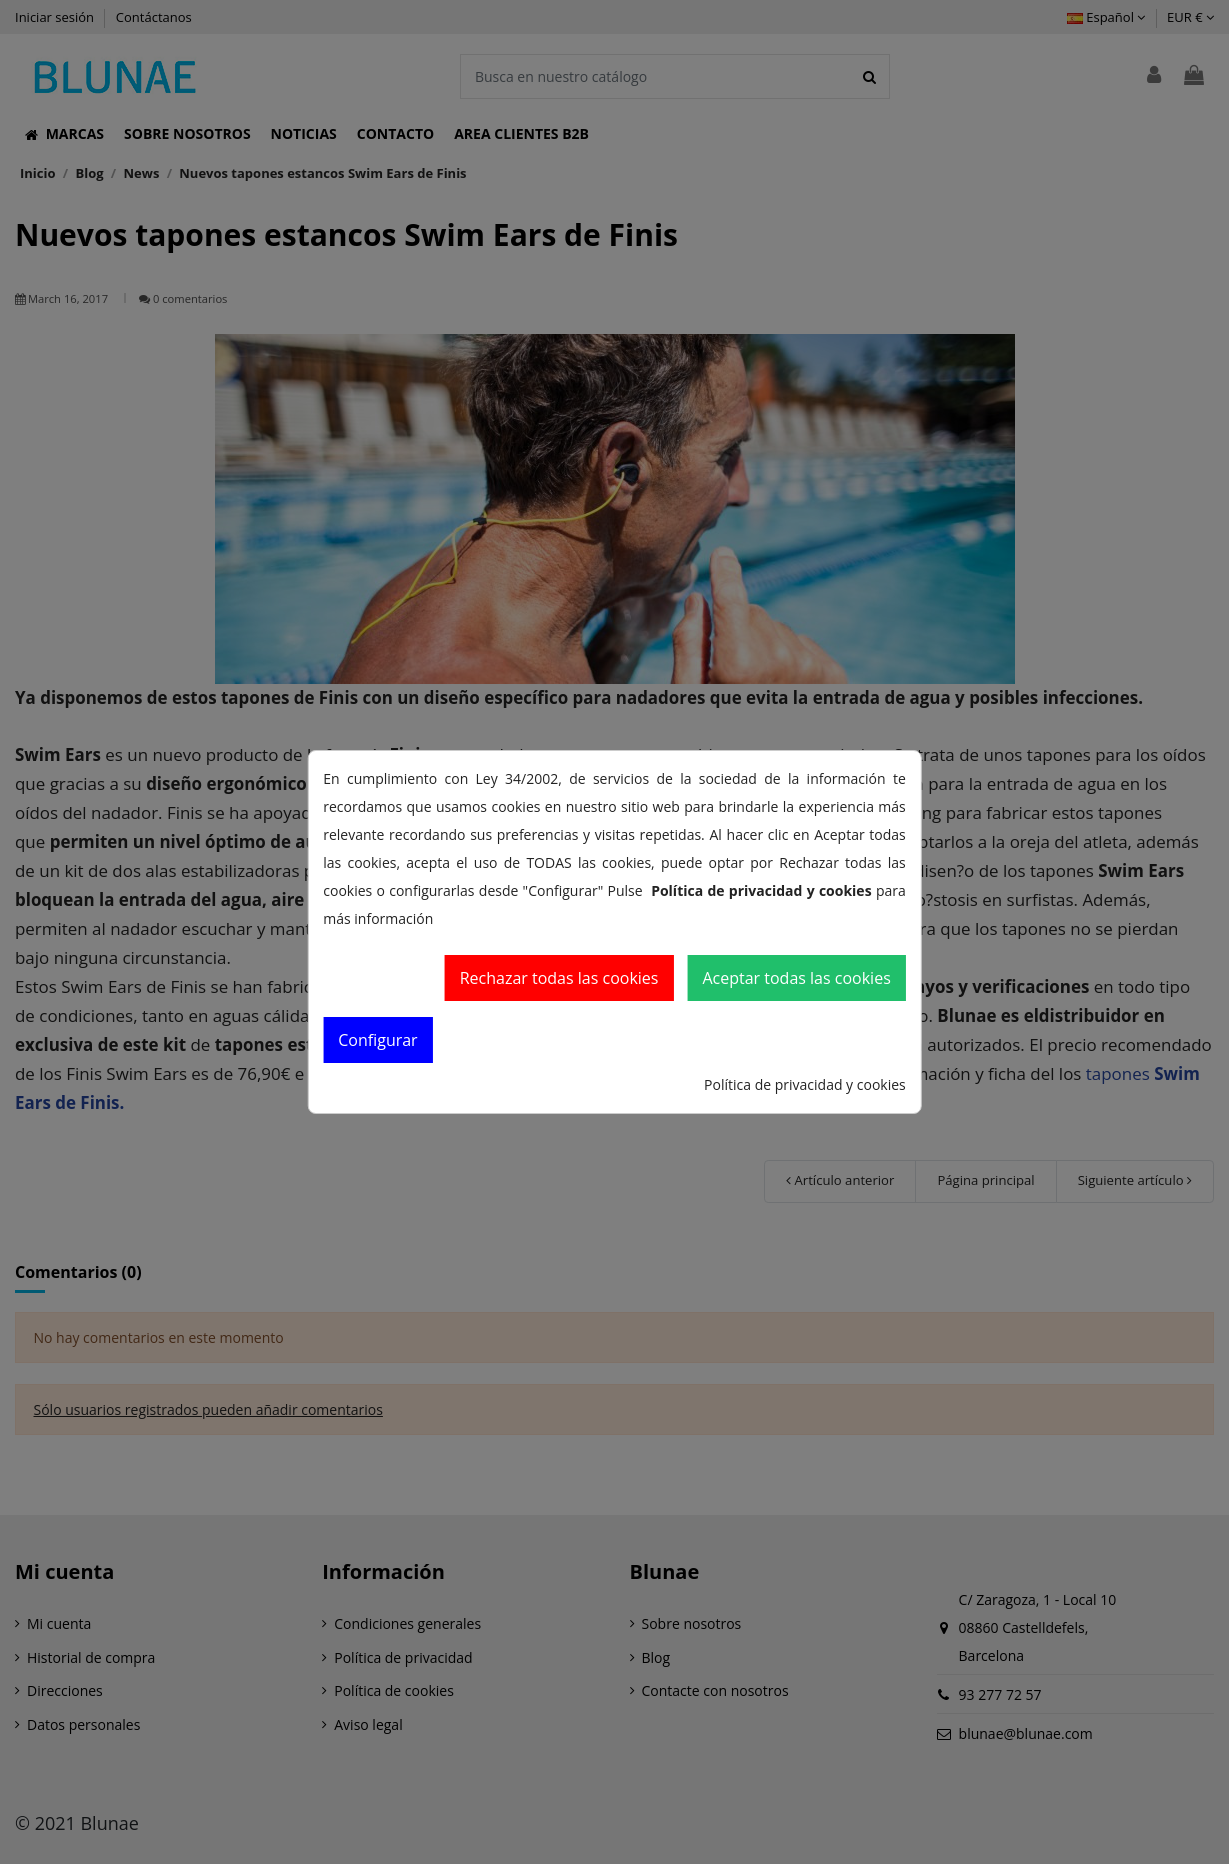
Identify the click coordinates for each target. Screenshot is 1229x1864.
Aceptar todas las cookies (796, 978)
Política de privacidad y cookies (805, 1084)
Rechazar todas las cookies (559, 978)
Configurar (377, 1040)
